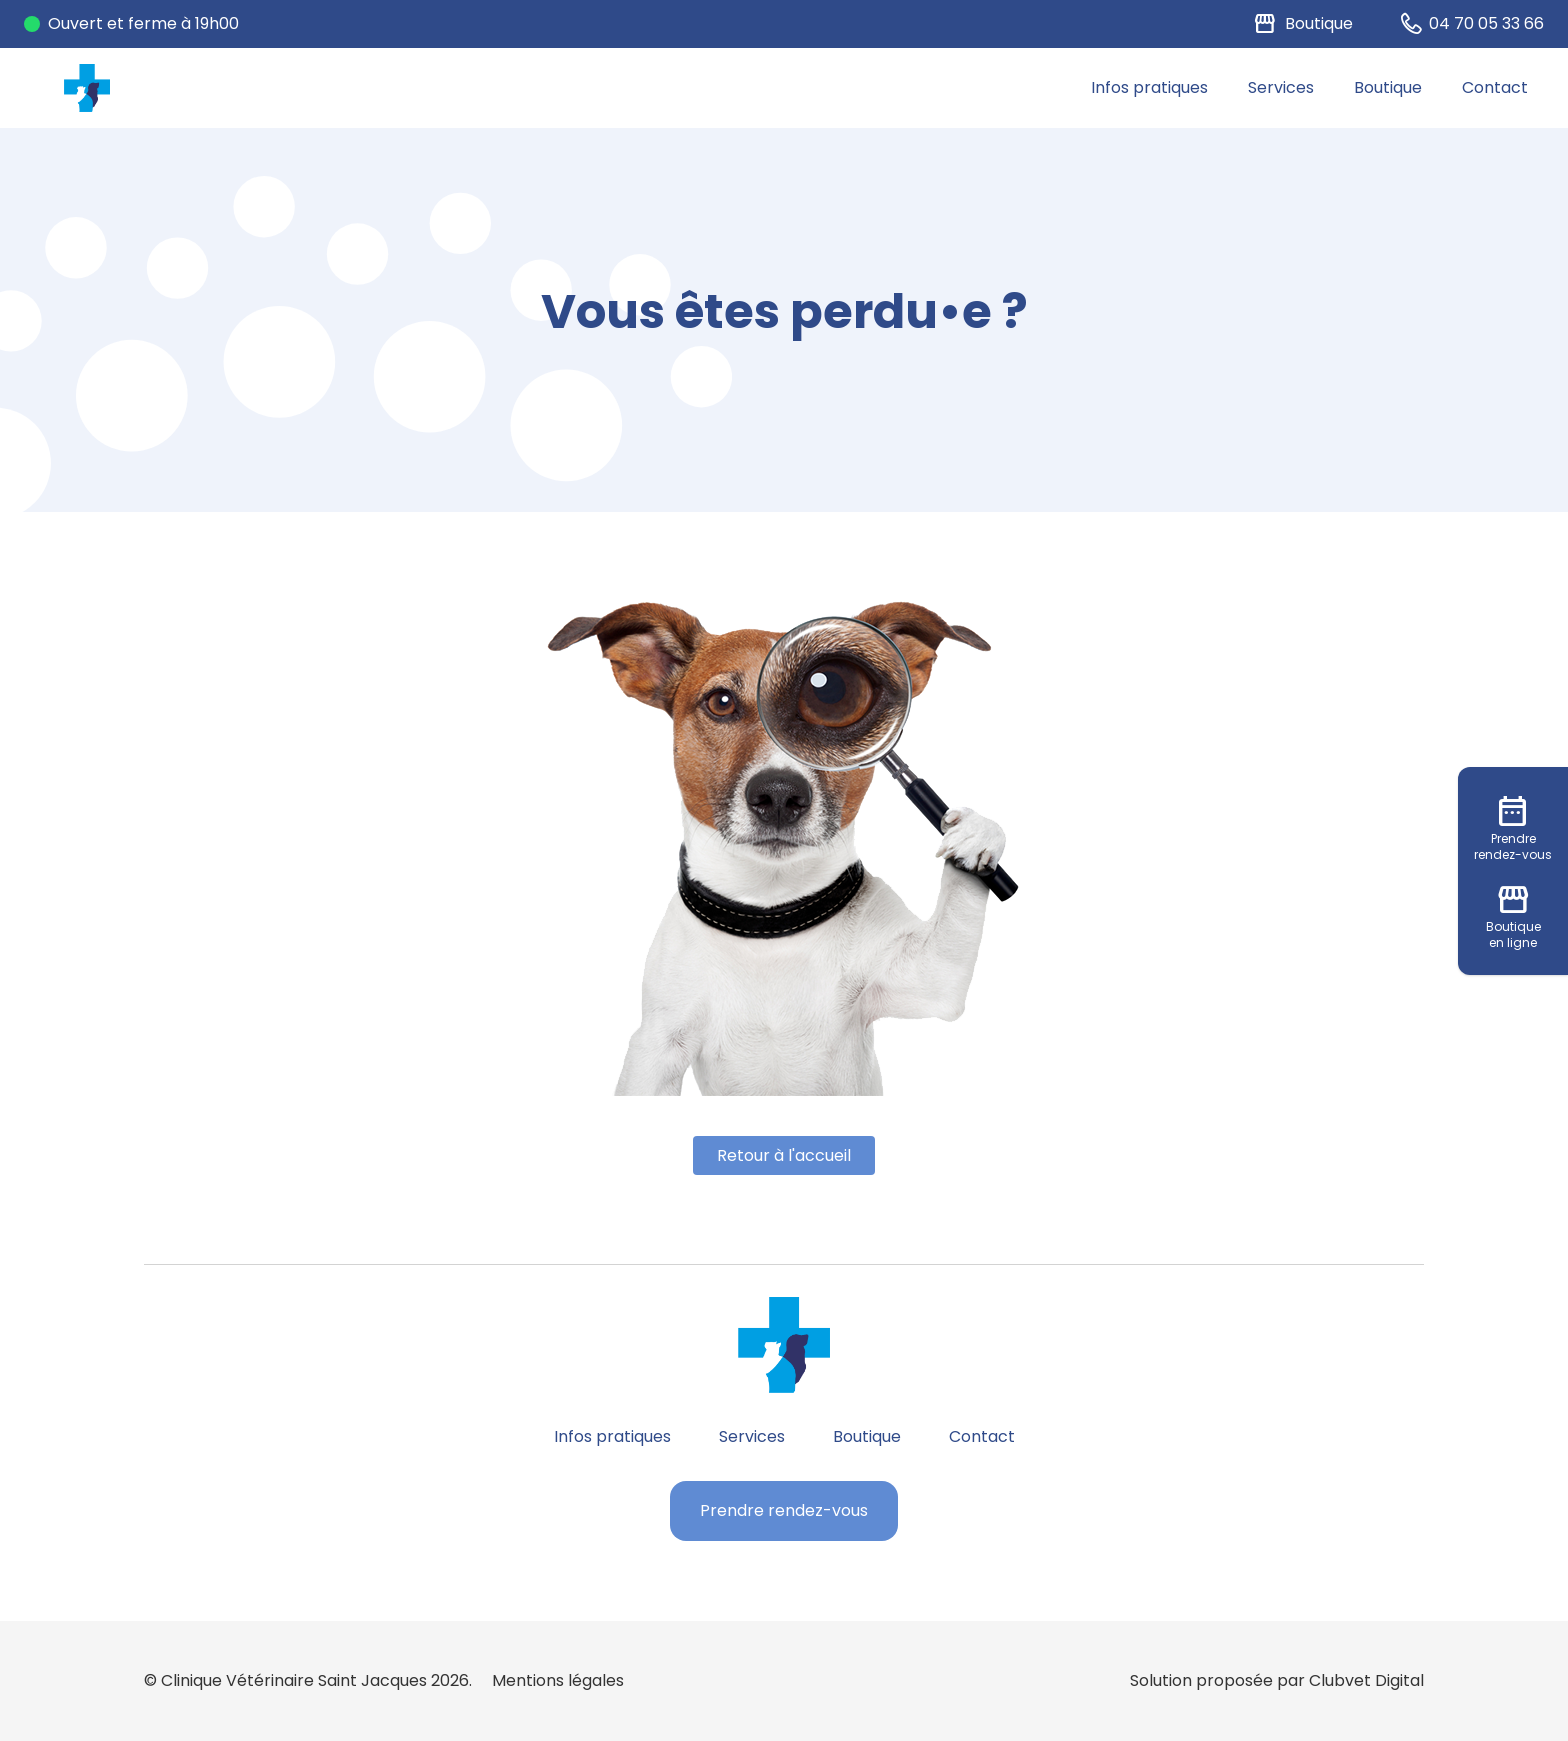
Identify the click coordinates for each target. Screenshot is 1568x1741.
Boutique (1388, 87)
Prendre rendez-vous (784, 1510)
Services (1281, 87)
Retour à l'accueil (784, 1155)
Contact (1495, 87)
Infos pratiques (1149, 87)
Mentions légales (558, 1680)
